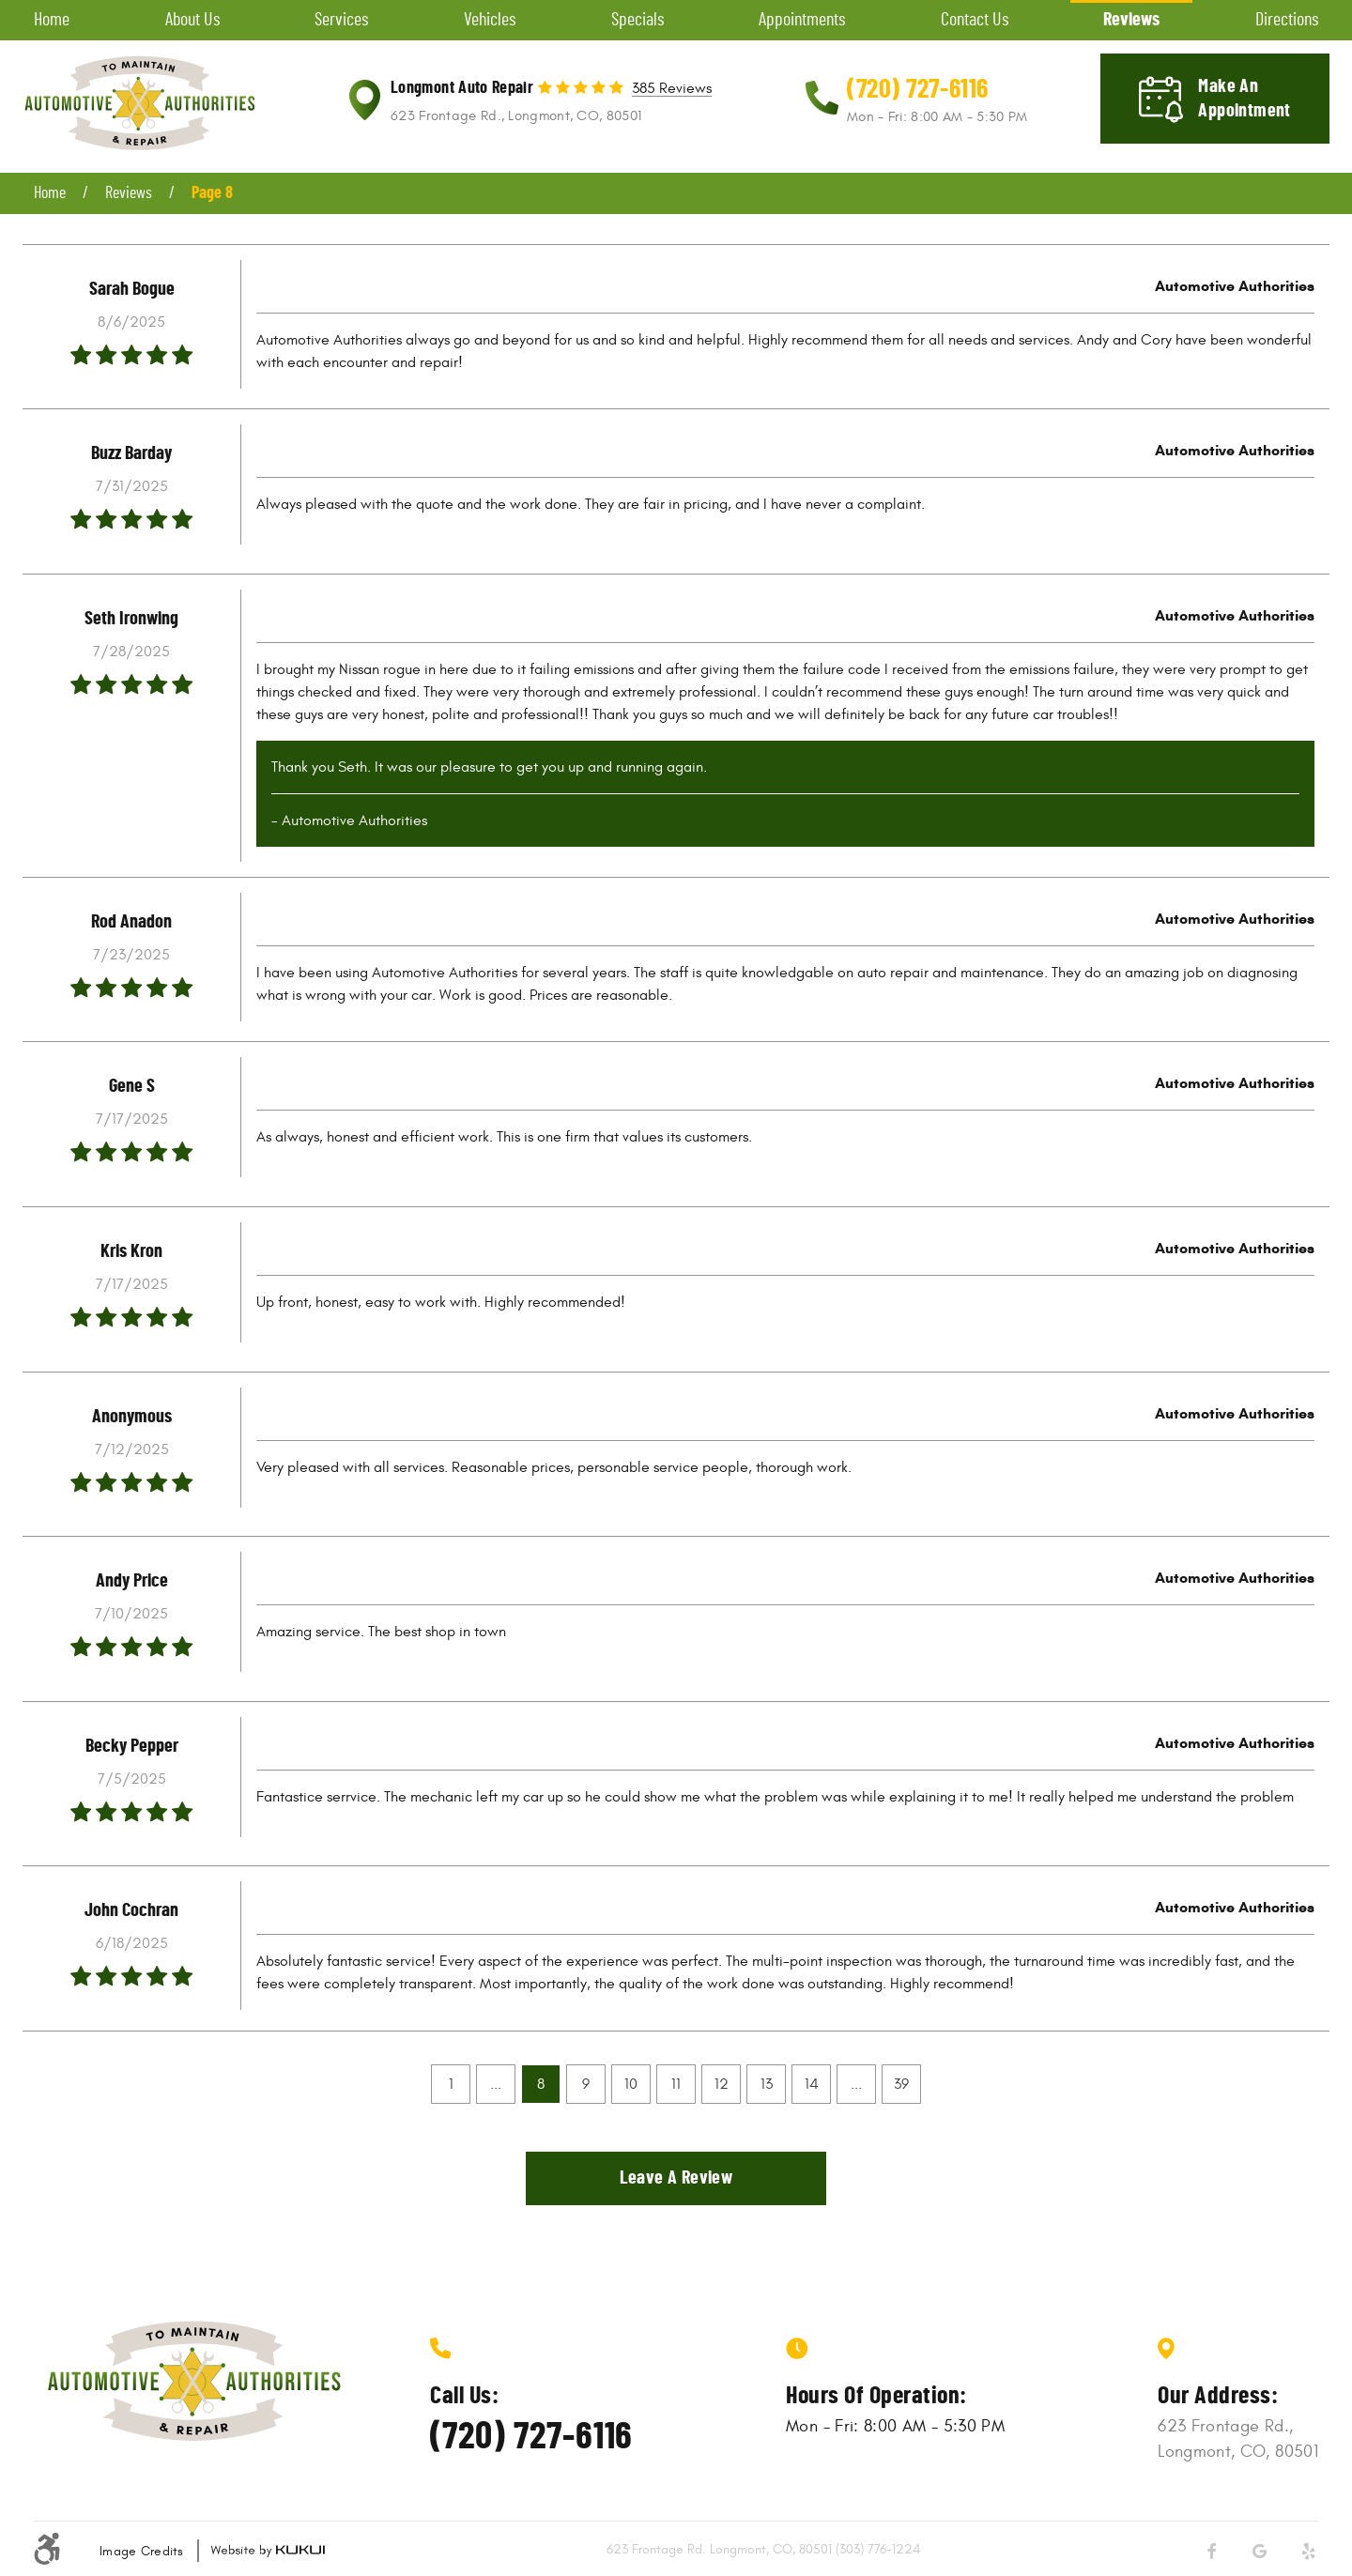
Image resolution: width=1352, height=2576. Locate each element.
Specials (637, 19)
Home (51, 19)
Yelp (1308, 2551)
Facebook (1211, 2551)
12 (721, 2084)
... (495, 2084)
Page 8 (212, 193)
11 (676, 2084)
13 (766, 2084)
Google (1260, 2551)
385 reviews (672, 89)
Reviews (1131, 19)
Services (341, 19)
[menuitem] (51, 20)
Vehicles (489, 19)
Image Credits (142, 2551)
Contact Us (974, 19)
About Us (192, 19)
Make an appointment (1244, 98)
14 (812, 2084)
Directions (1286, 19)
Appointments (802, 19)
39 (901, 2084)
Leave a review (676, 2178)
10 (631, 2084)
